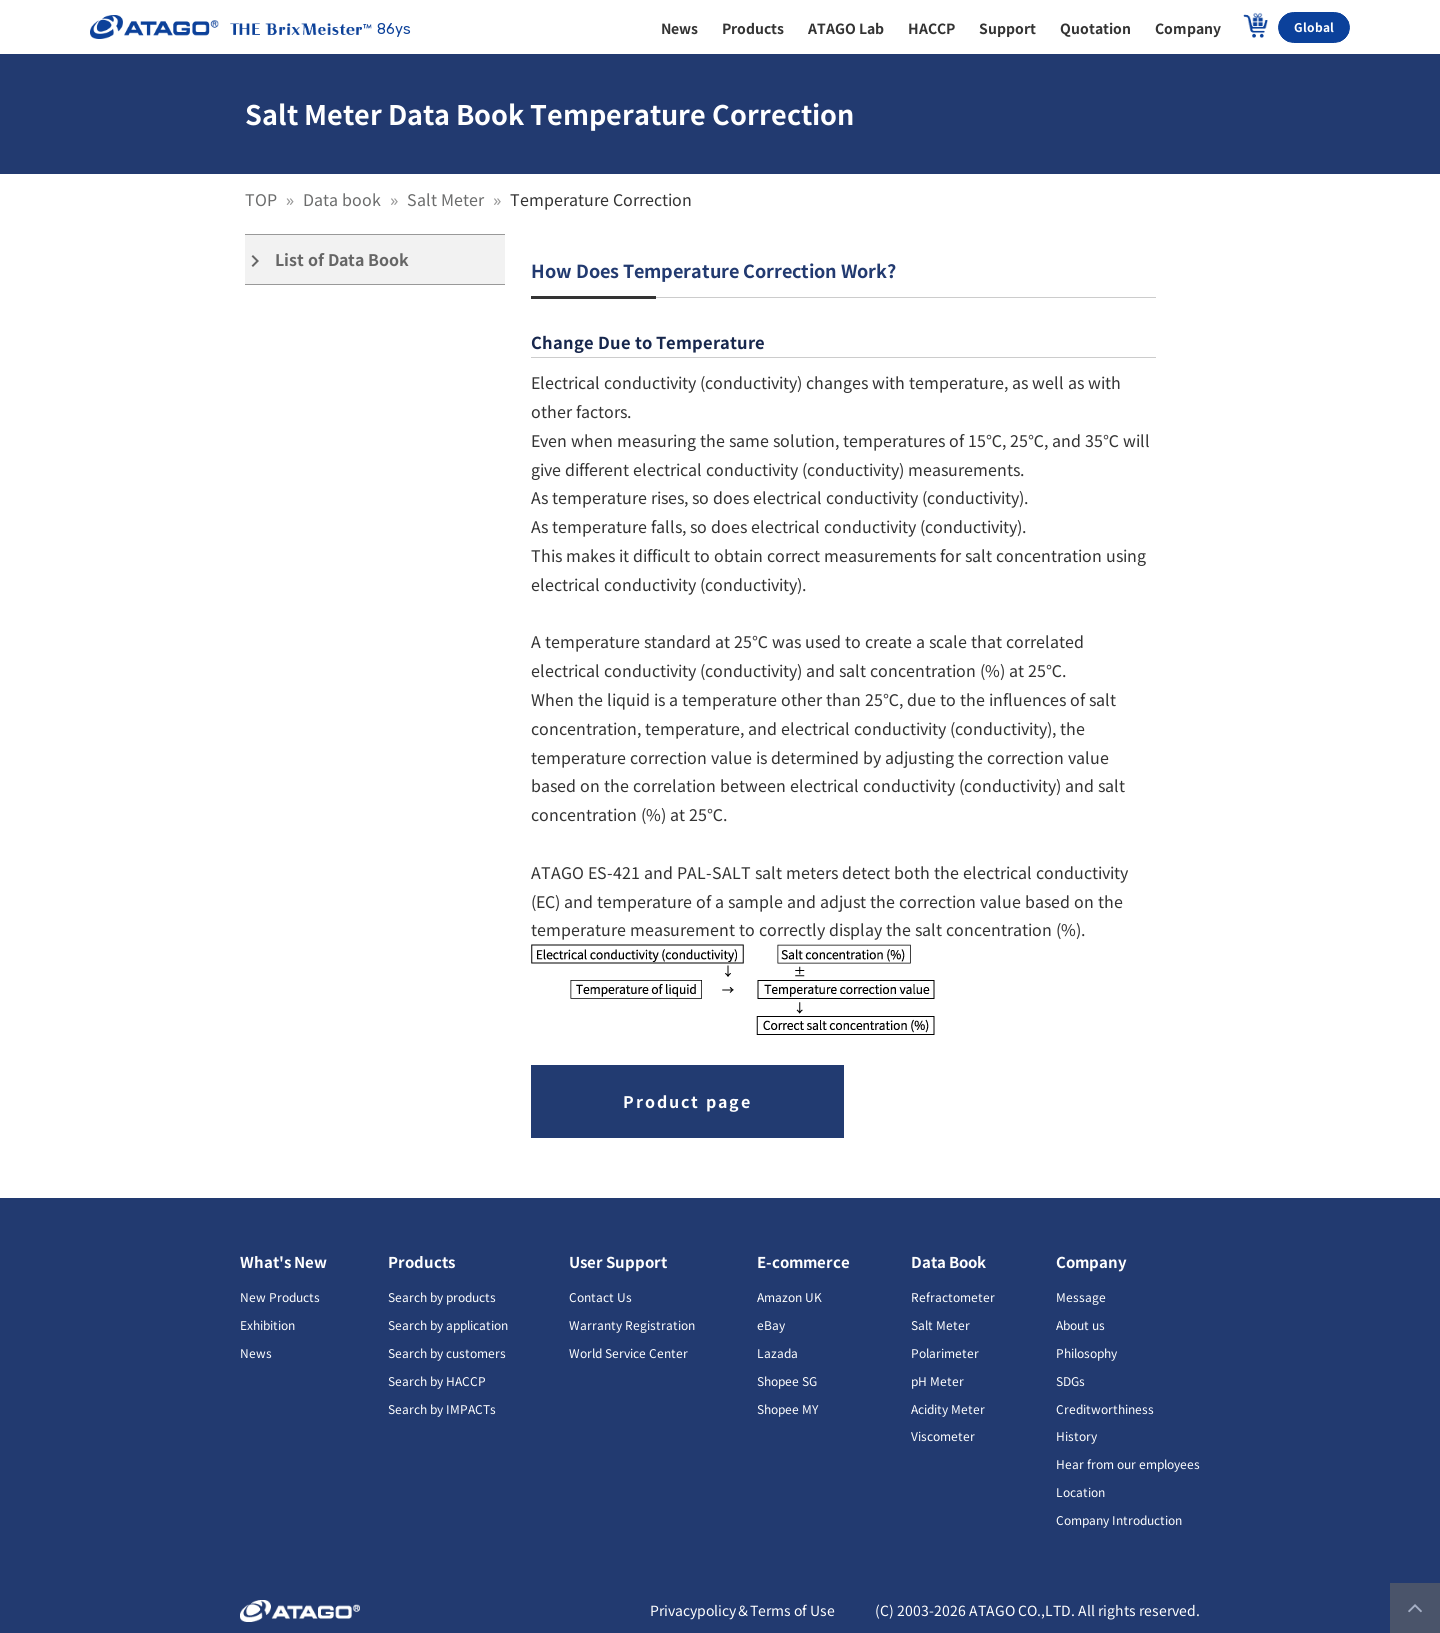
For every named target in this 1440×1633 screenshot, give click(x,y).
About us (1080, 1324)
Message (1081, 1296)
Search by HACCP (437, 1380)
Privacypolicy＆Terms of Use (742, 1610)
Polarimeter (945, 1352)
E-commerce (803, 1261)
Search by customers (447, 1352)
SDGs (1070, 1380)
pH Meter (937, 1380)
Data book (344, 199)
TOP (263, 199)
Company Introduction (1119, 1519)
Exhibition (267, 1324)
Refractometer (953, 1296)
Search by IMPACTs (442, 1408)
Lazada (777, 1352)
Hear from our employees (1128, 1463)
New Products (280, 1296)
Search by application (448, 1324)
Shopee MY (787, 1408)
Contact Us (600, 1296)
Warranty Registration (632, 1324)
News (256, 1352)
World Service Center (628, 1352)
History (1076, 1435)
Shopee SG (787, 1380)
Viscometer (943, 1435)
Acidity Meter (948, 1408)
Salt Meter (447, 199)
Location (1080, 1491)
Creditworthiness (1105, 1408)
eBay (771, 1324)
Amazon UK (789, 1296)
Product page (687, 1101)
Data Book (948, 1261)
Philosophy (1086, 1352)
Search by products (442, 1296)
